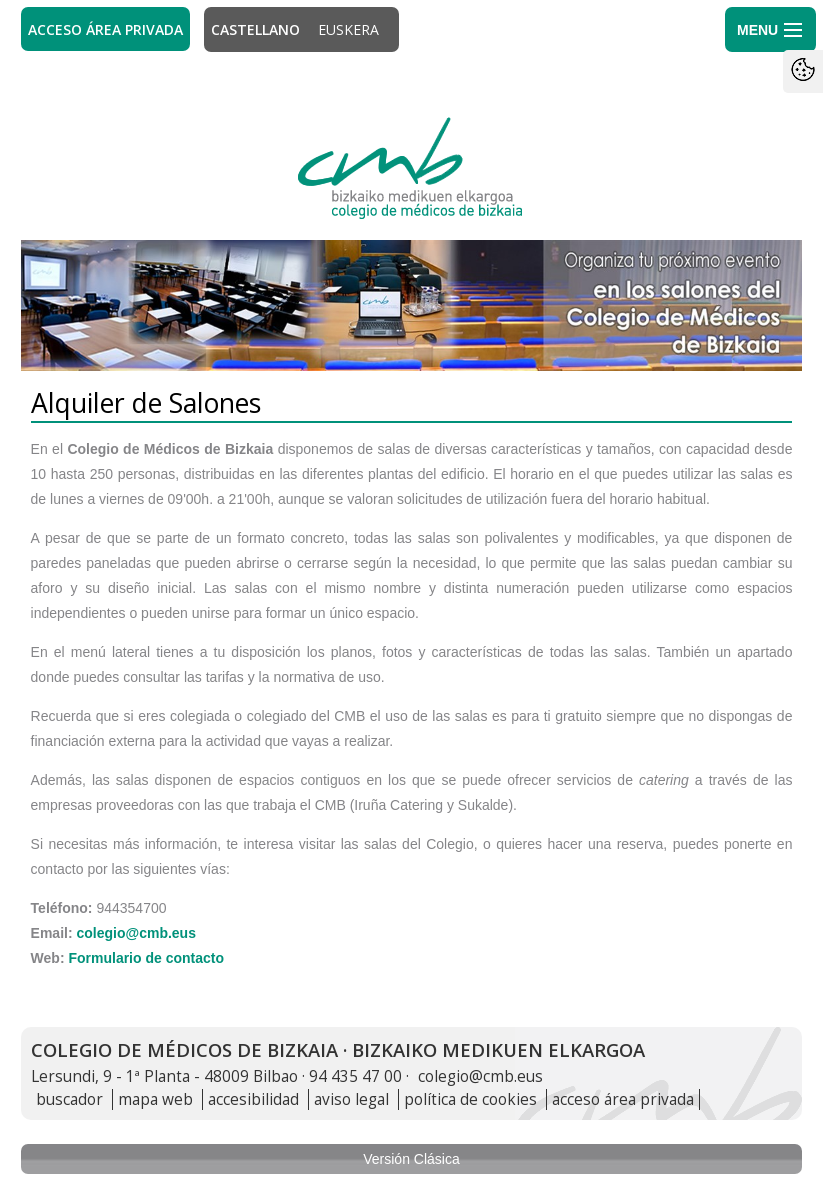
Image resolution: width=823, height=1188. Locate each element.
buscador (69, 1099)
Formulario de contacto (146, 958)
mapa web (155, 1099)
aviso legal (351, 1099)
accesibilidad (253, 1099)
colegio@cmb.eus (135, 933)
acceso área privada (623, 1099)
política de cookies (470, 1099)
